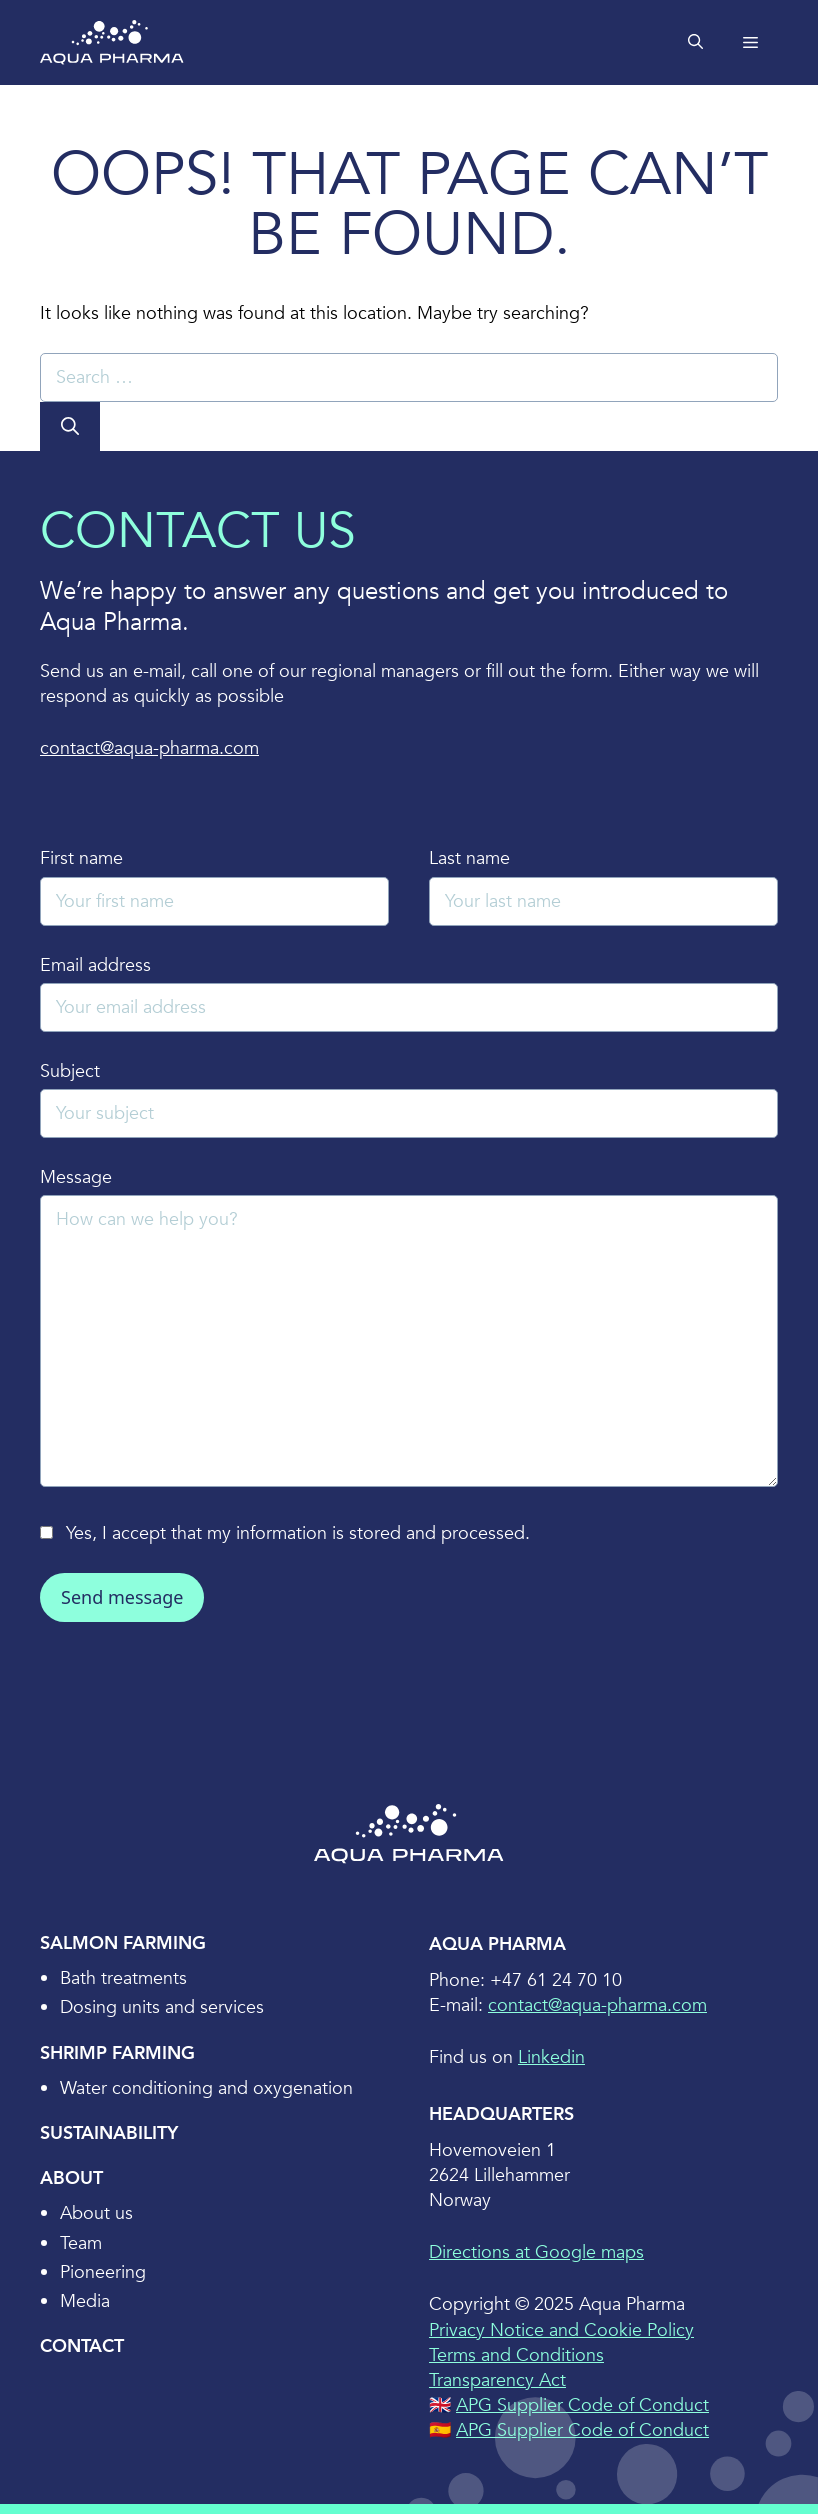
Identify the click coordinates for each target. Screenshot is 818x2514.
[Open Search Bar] (695, 42)
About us (96, 2213)
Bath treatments (123, 1978)
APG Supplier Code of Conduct (582, 2405)
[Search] (70, 426)
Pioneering (103, 2272)
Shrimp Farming (117, 2053)
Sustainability (109, 2133)
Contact (82, 2346)
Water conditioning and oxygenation (206, 2088)
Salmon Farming (123, 1943)
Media (85, 2301)
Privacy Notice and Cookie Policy (561, 2330)
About (71, 2178)
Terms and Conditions (516, 2355)
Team (81, 2243)
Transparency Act (497, 2380)
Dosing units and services (162, 2007)
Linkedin (551, 2057)
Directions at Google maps (536, 2252)
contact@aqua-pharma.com (149, 748)
